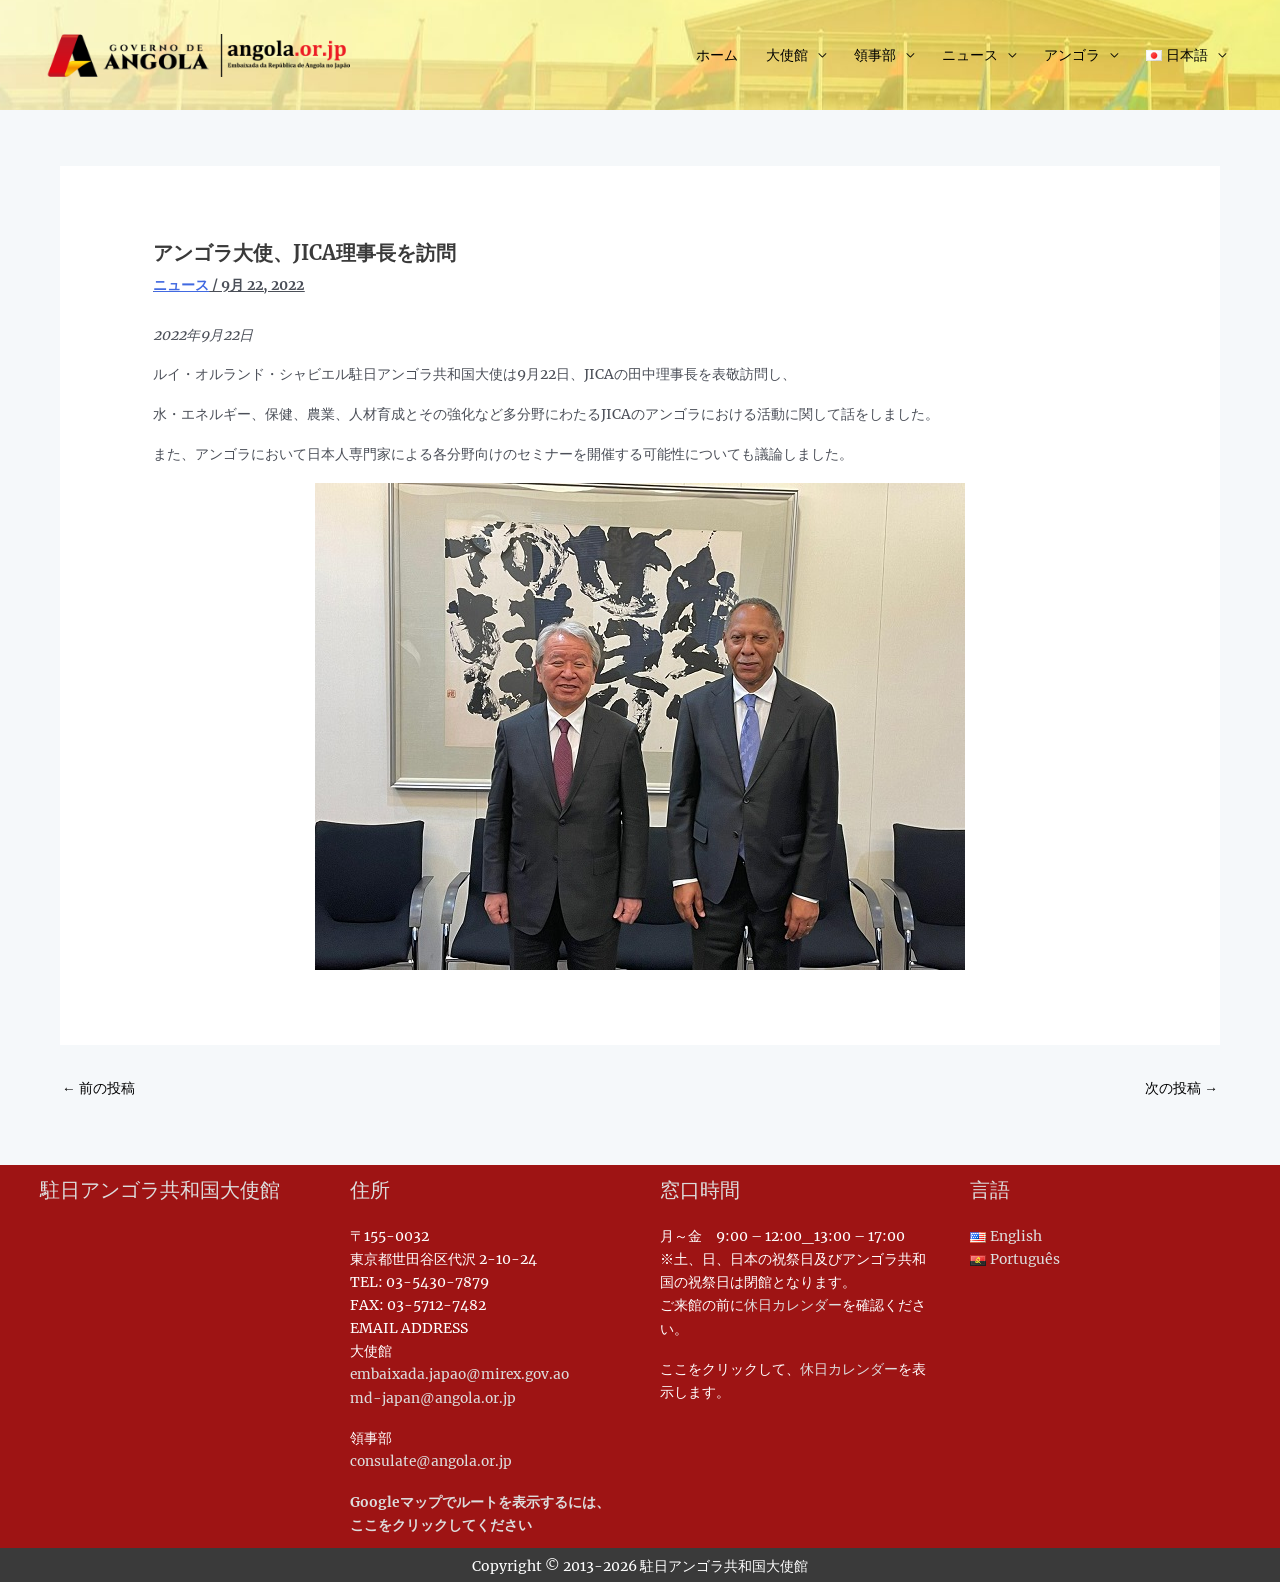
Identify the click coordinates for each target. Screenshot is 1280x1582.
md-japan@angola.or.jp (434, 1398)
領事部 (875, 56)
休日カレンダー (793, 1305)
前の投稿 (98, 1088)
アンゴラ (1072, 56)
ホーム (717, 56)
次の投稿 (1181, 1088)
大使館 (787, 56)
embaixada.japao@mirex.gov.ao (463, 1375)
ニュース (970, 56)
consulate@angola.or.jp (433, 1461)
